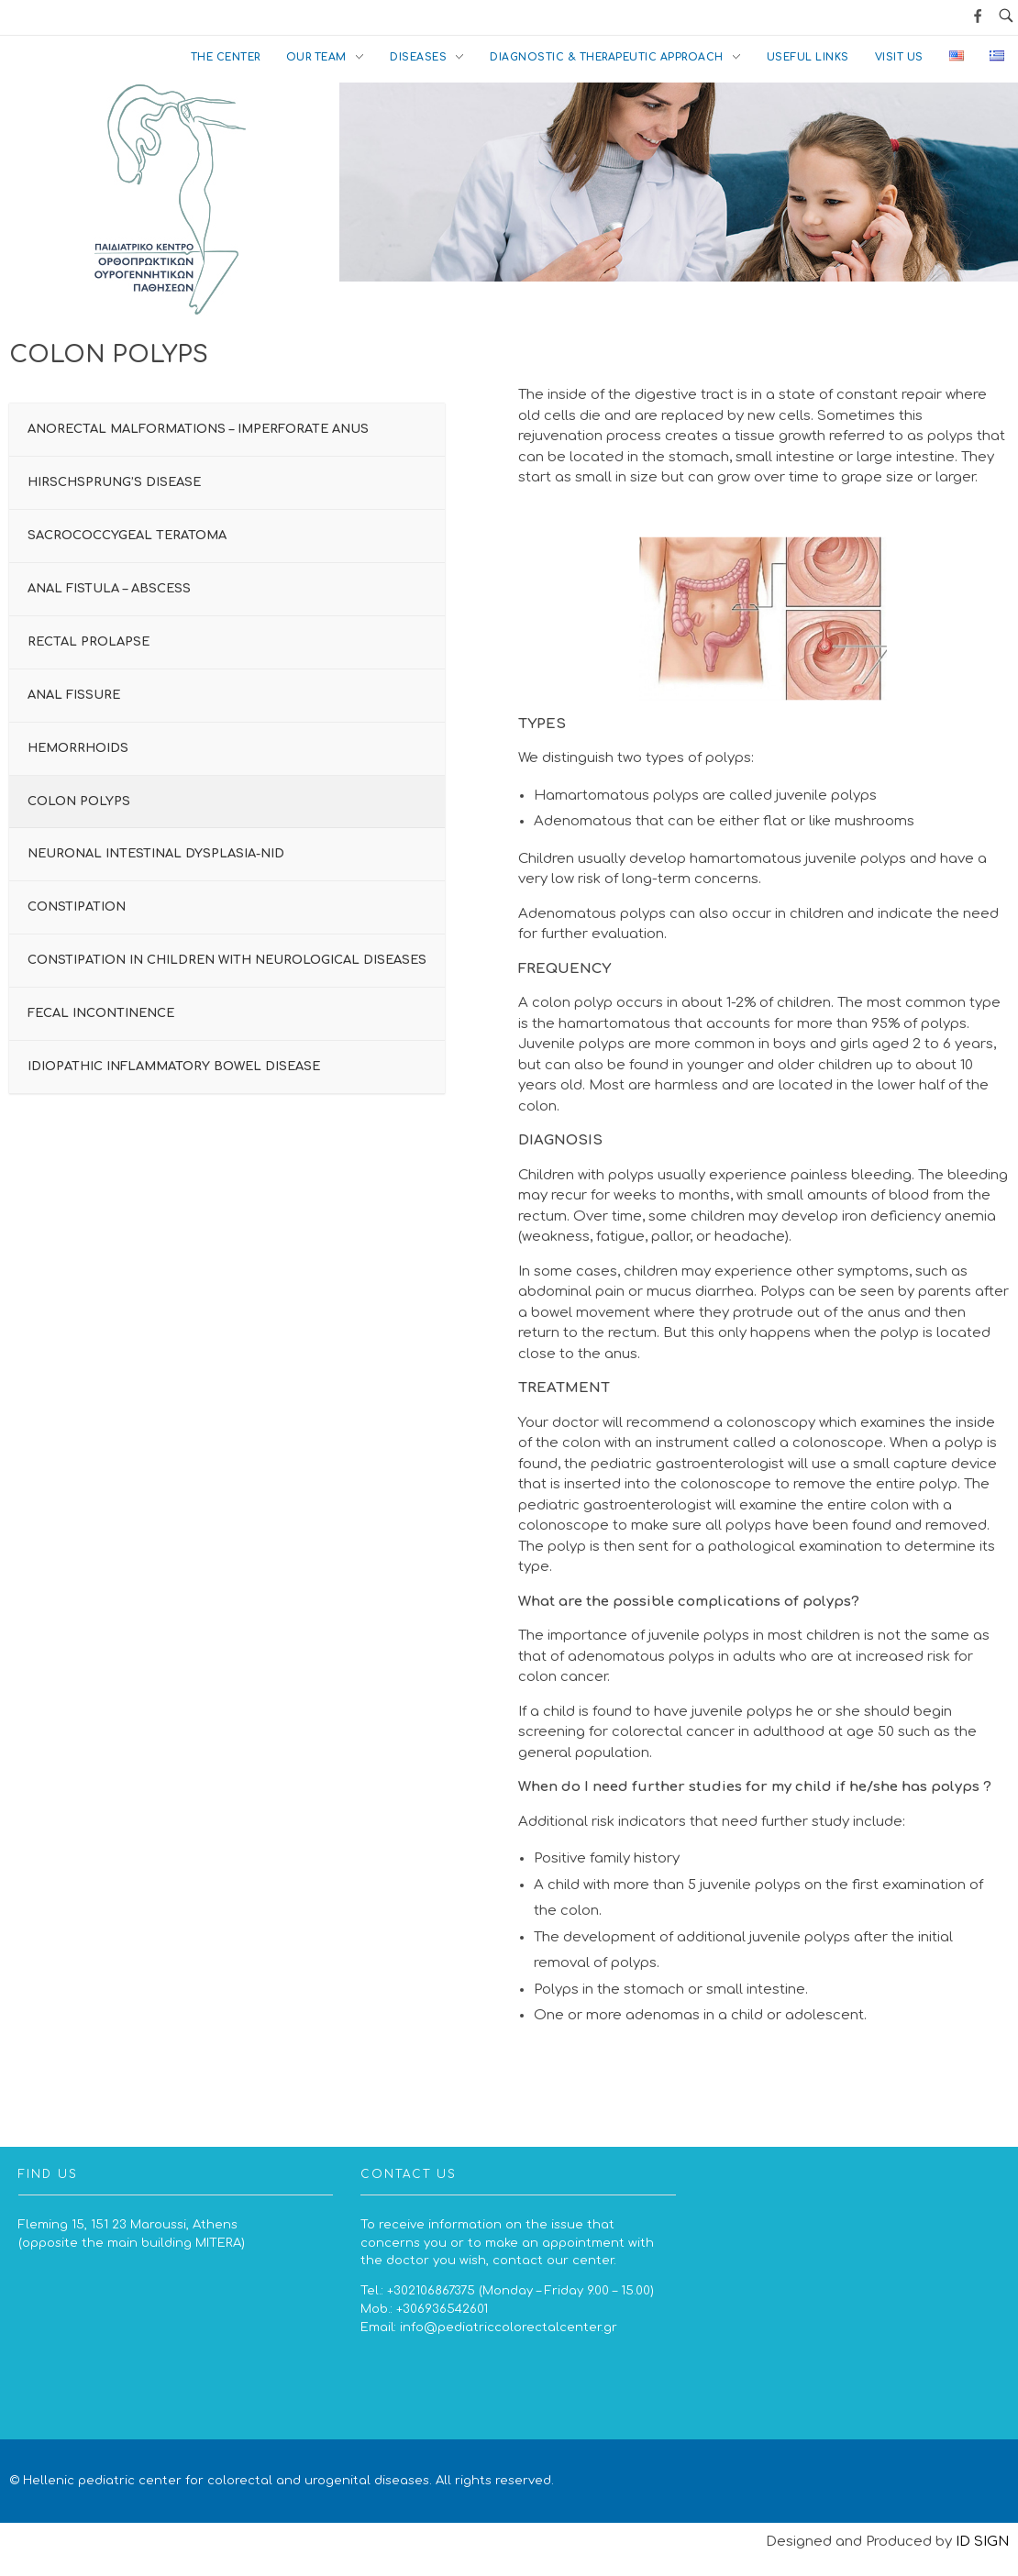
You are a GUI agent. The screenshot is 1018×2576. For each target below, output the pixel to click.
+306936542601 (442, 2309)
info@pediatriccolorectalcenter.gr (508, 2327)
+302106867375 (431, 2290)
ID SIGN (982, 2541)
